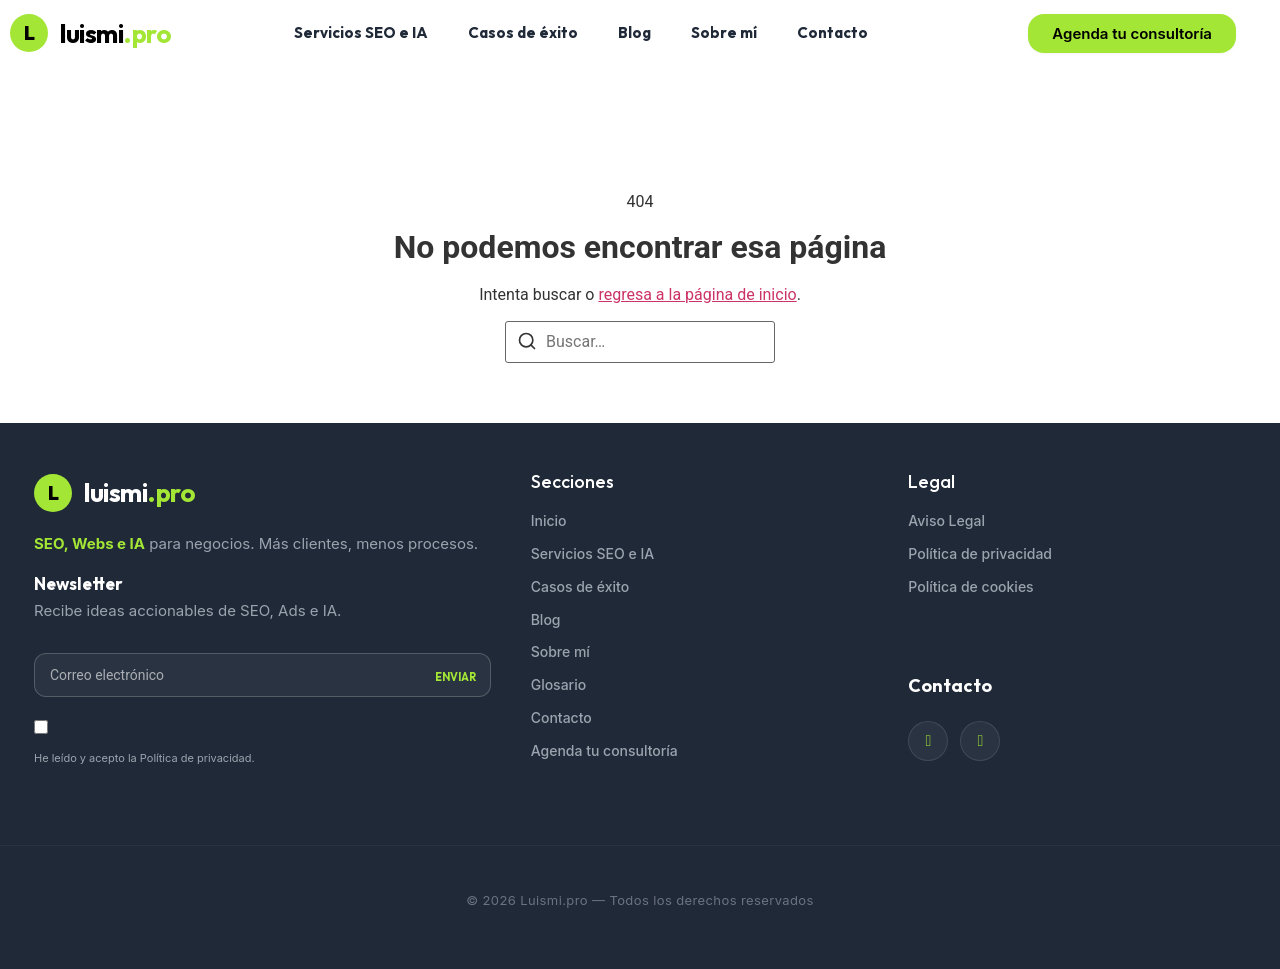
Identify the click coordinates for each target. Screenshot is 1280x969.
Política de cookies (970, 586)
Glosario (558, 684)
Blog (634, 32)
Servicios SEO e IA (361, 32)
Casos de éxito (523, 32)
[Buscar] (527, 344)
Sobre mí (724, 32)
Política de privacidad (980, 553)
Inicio (549, 520)
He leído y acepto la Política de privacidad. (144, 758)
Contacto (832, 32)
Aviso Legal (946, 520)
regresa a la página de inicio (697, 294)
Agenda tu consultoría (604, 750)
